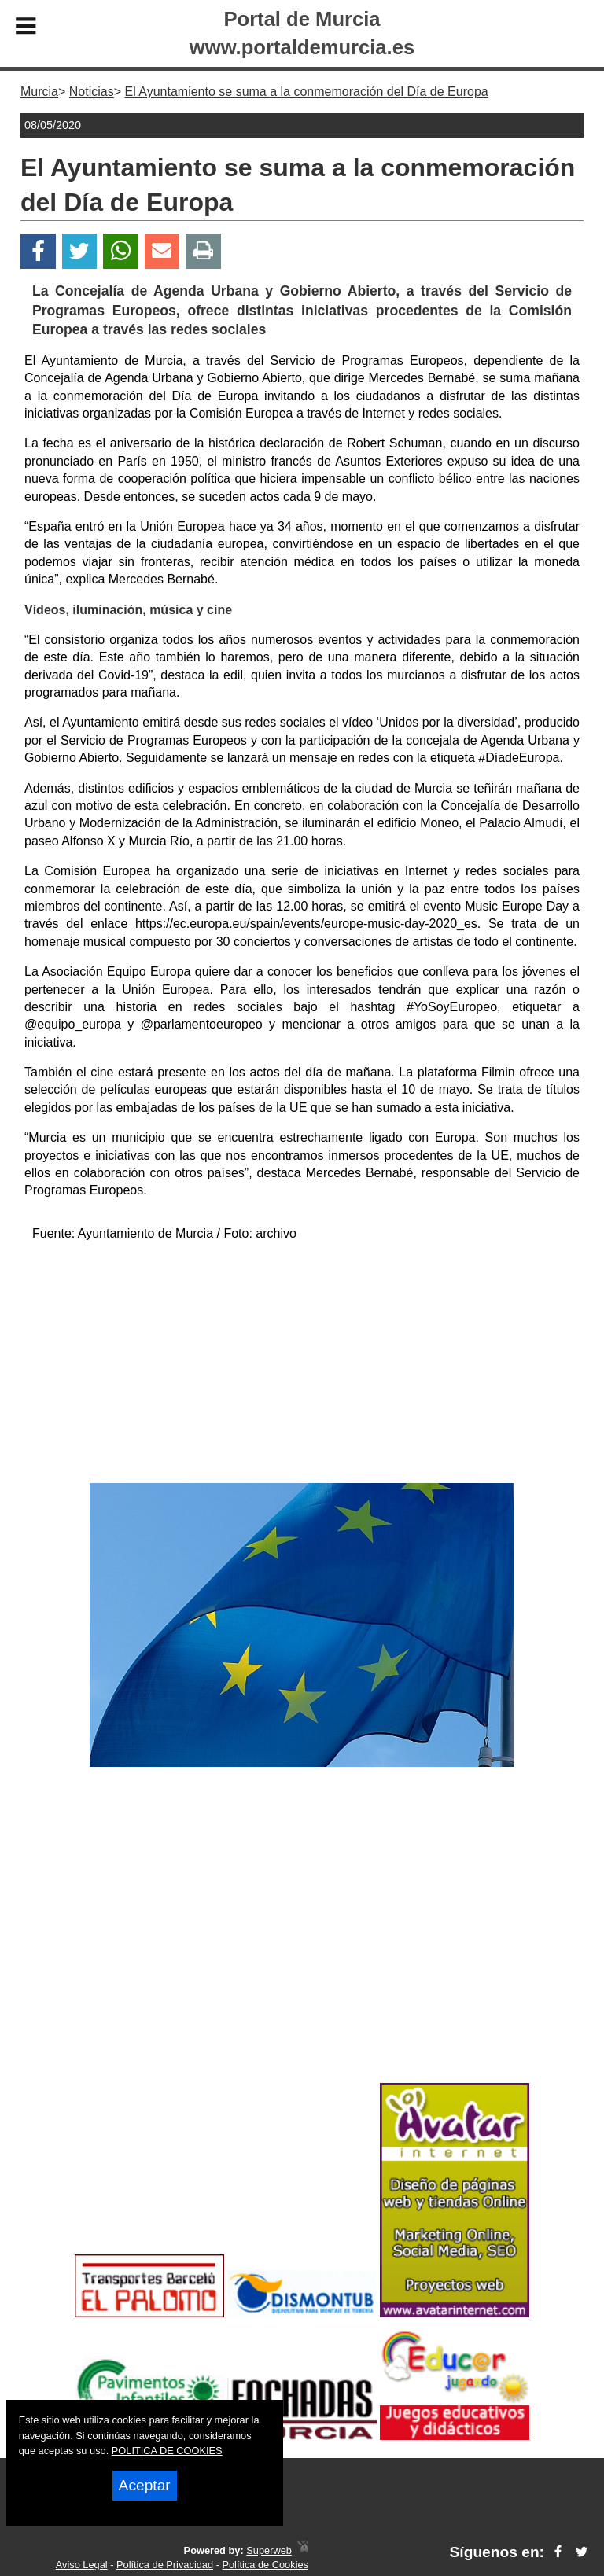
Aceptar (145, 2485)
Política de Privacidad (164, 2564)
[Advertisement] (302, 1365)
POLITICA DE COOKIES (167, 2450)
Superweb (269, 2550)
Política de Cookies (265, 2564)
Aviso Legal (82, 2564)
